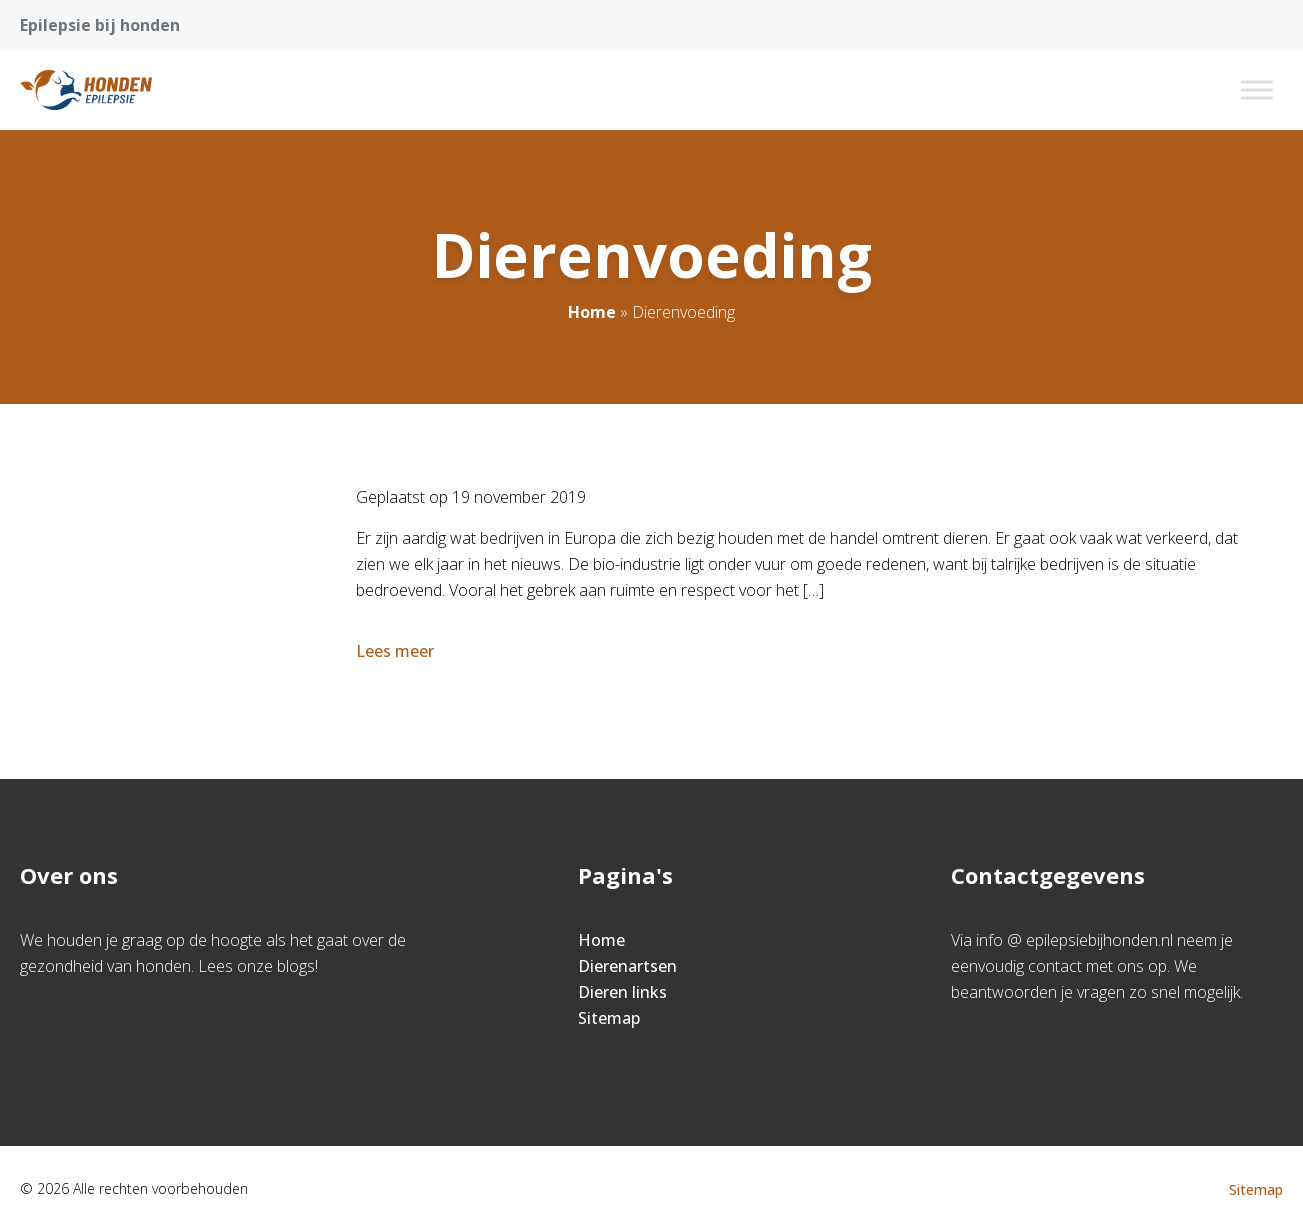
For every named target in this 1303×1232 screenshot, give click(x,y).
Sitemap (609, 1018)
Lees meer (397, 651)
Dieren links (622, 992)
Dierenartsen (627, 966)
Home (592, 312)
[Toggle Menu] (1257, 89)
